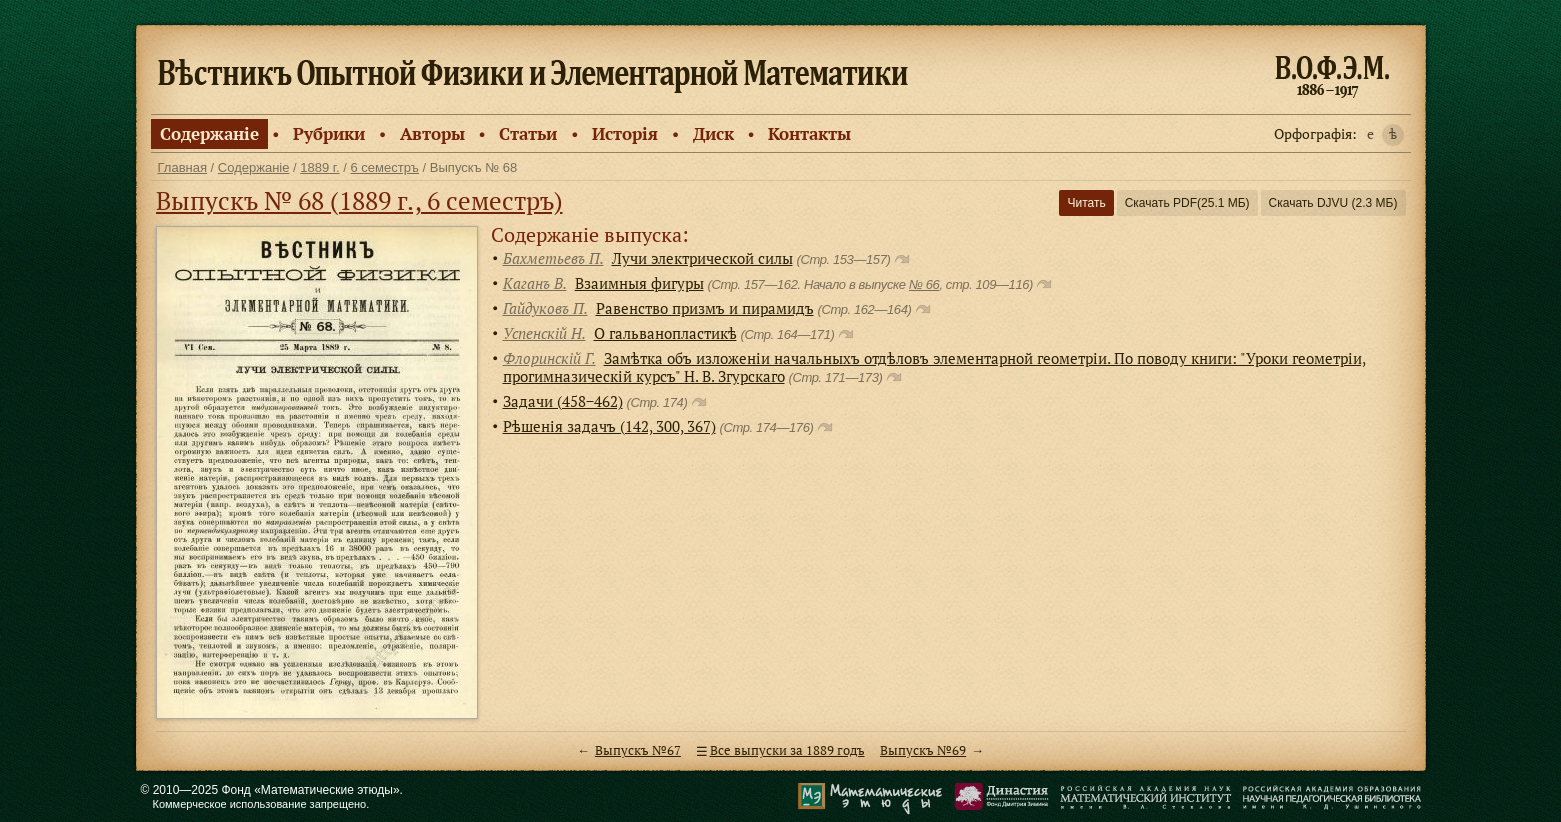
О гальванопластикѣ (665, 333)
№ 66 (924, 284)
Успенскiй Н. (544, 333)
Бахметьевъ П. (553, 258)
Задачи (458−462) (563, 401)
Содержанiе (209, 133)
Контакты (809, 133)
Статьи (528, 133)
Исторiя (625, 133)
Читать (1086, 203)
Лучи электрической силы (702, 258)
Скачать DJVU (1333, 203)
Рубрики (329, 133)
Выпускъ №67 (638, 750)
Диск (713, 133)
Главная (182, 167)
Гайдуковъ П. (545, 308)
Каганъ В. (535, 283)
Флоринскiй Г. (549, 358)
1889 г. (319, 167)
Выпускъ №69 (923, 750)
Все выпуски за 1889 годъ (787, 750)
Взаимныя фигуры (639, 283)
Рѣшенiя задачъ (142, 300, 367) (609, 426)
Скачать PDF (1187, 203)
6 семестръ (384, 167)
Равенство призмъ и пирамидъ (705, 308)
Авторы (432, 133)
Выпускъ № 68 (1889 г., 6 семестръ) (359, 200)
